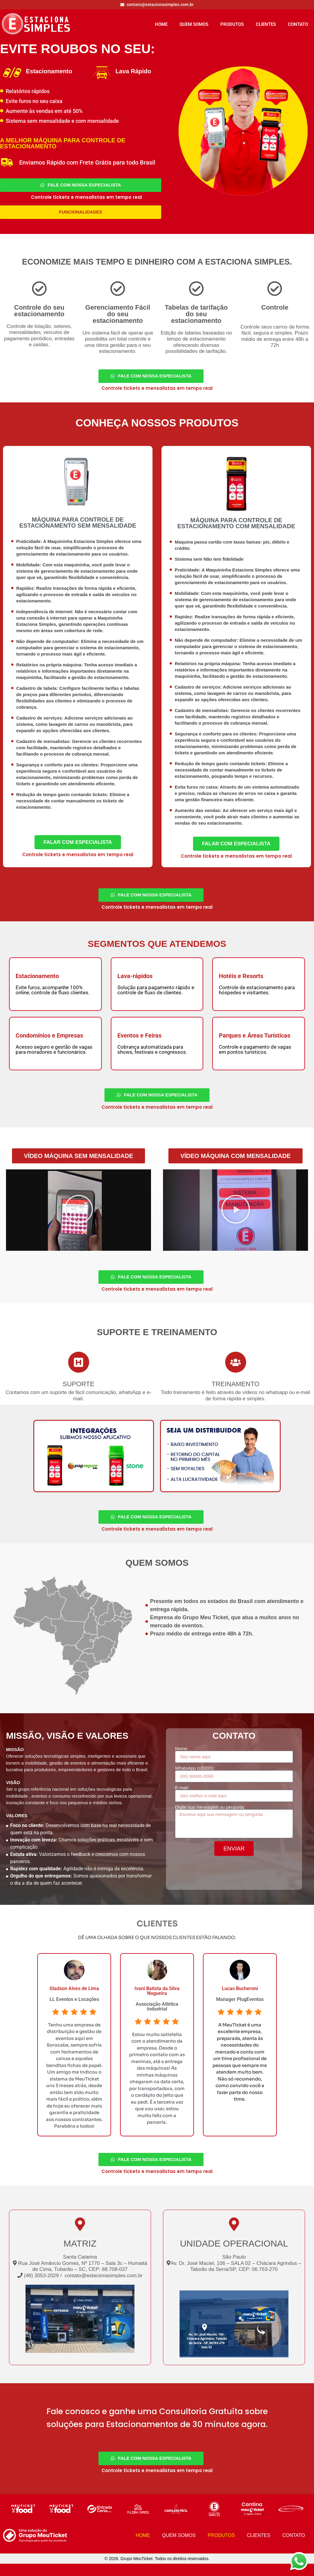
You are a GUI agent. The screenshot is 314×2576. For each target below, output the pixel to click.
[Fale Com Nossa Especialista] (80, 185)
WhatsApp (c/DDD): (195, 1779)
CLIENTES (266, 24)
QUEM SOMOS (194, 24)
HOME (161, 24)
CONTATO (298, 24)
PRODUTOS (232, 24)
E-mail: (182, 1798)
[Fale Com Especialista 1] (78, 847)
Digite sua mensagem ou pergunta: (210, 1818)
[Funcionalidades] (80, 214)
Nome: (182, 1759)
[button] (78, 1163)
